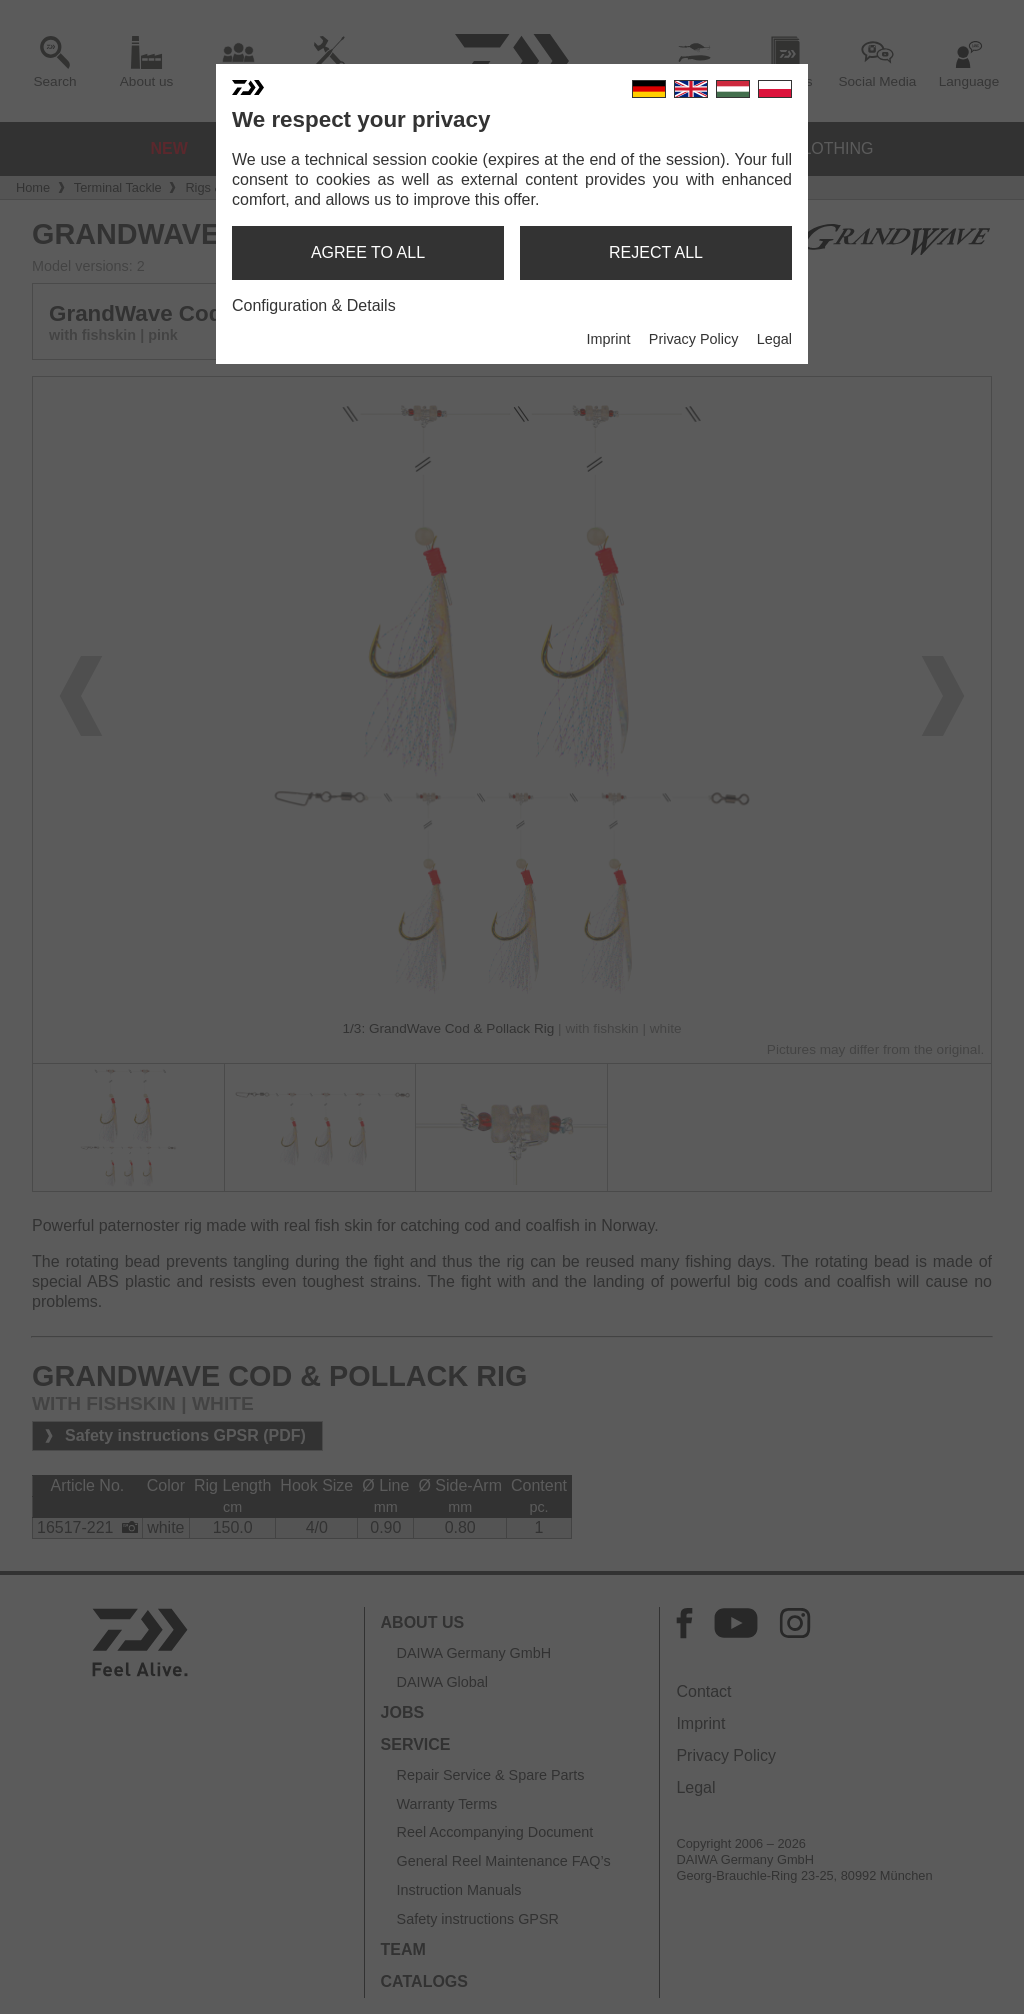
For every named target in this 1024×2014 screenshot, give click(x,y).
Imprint (608, 339)
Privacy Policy (694, 339)
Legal (774, 339)
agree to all (368, 252)
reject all (656, 252)
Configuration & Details (314, 305)
